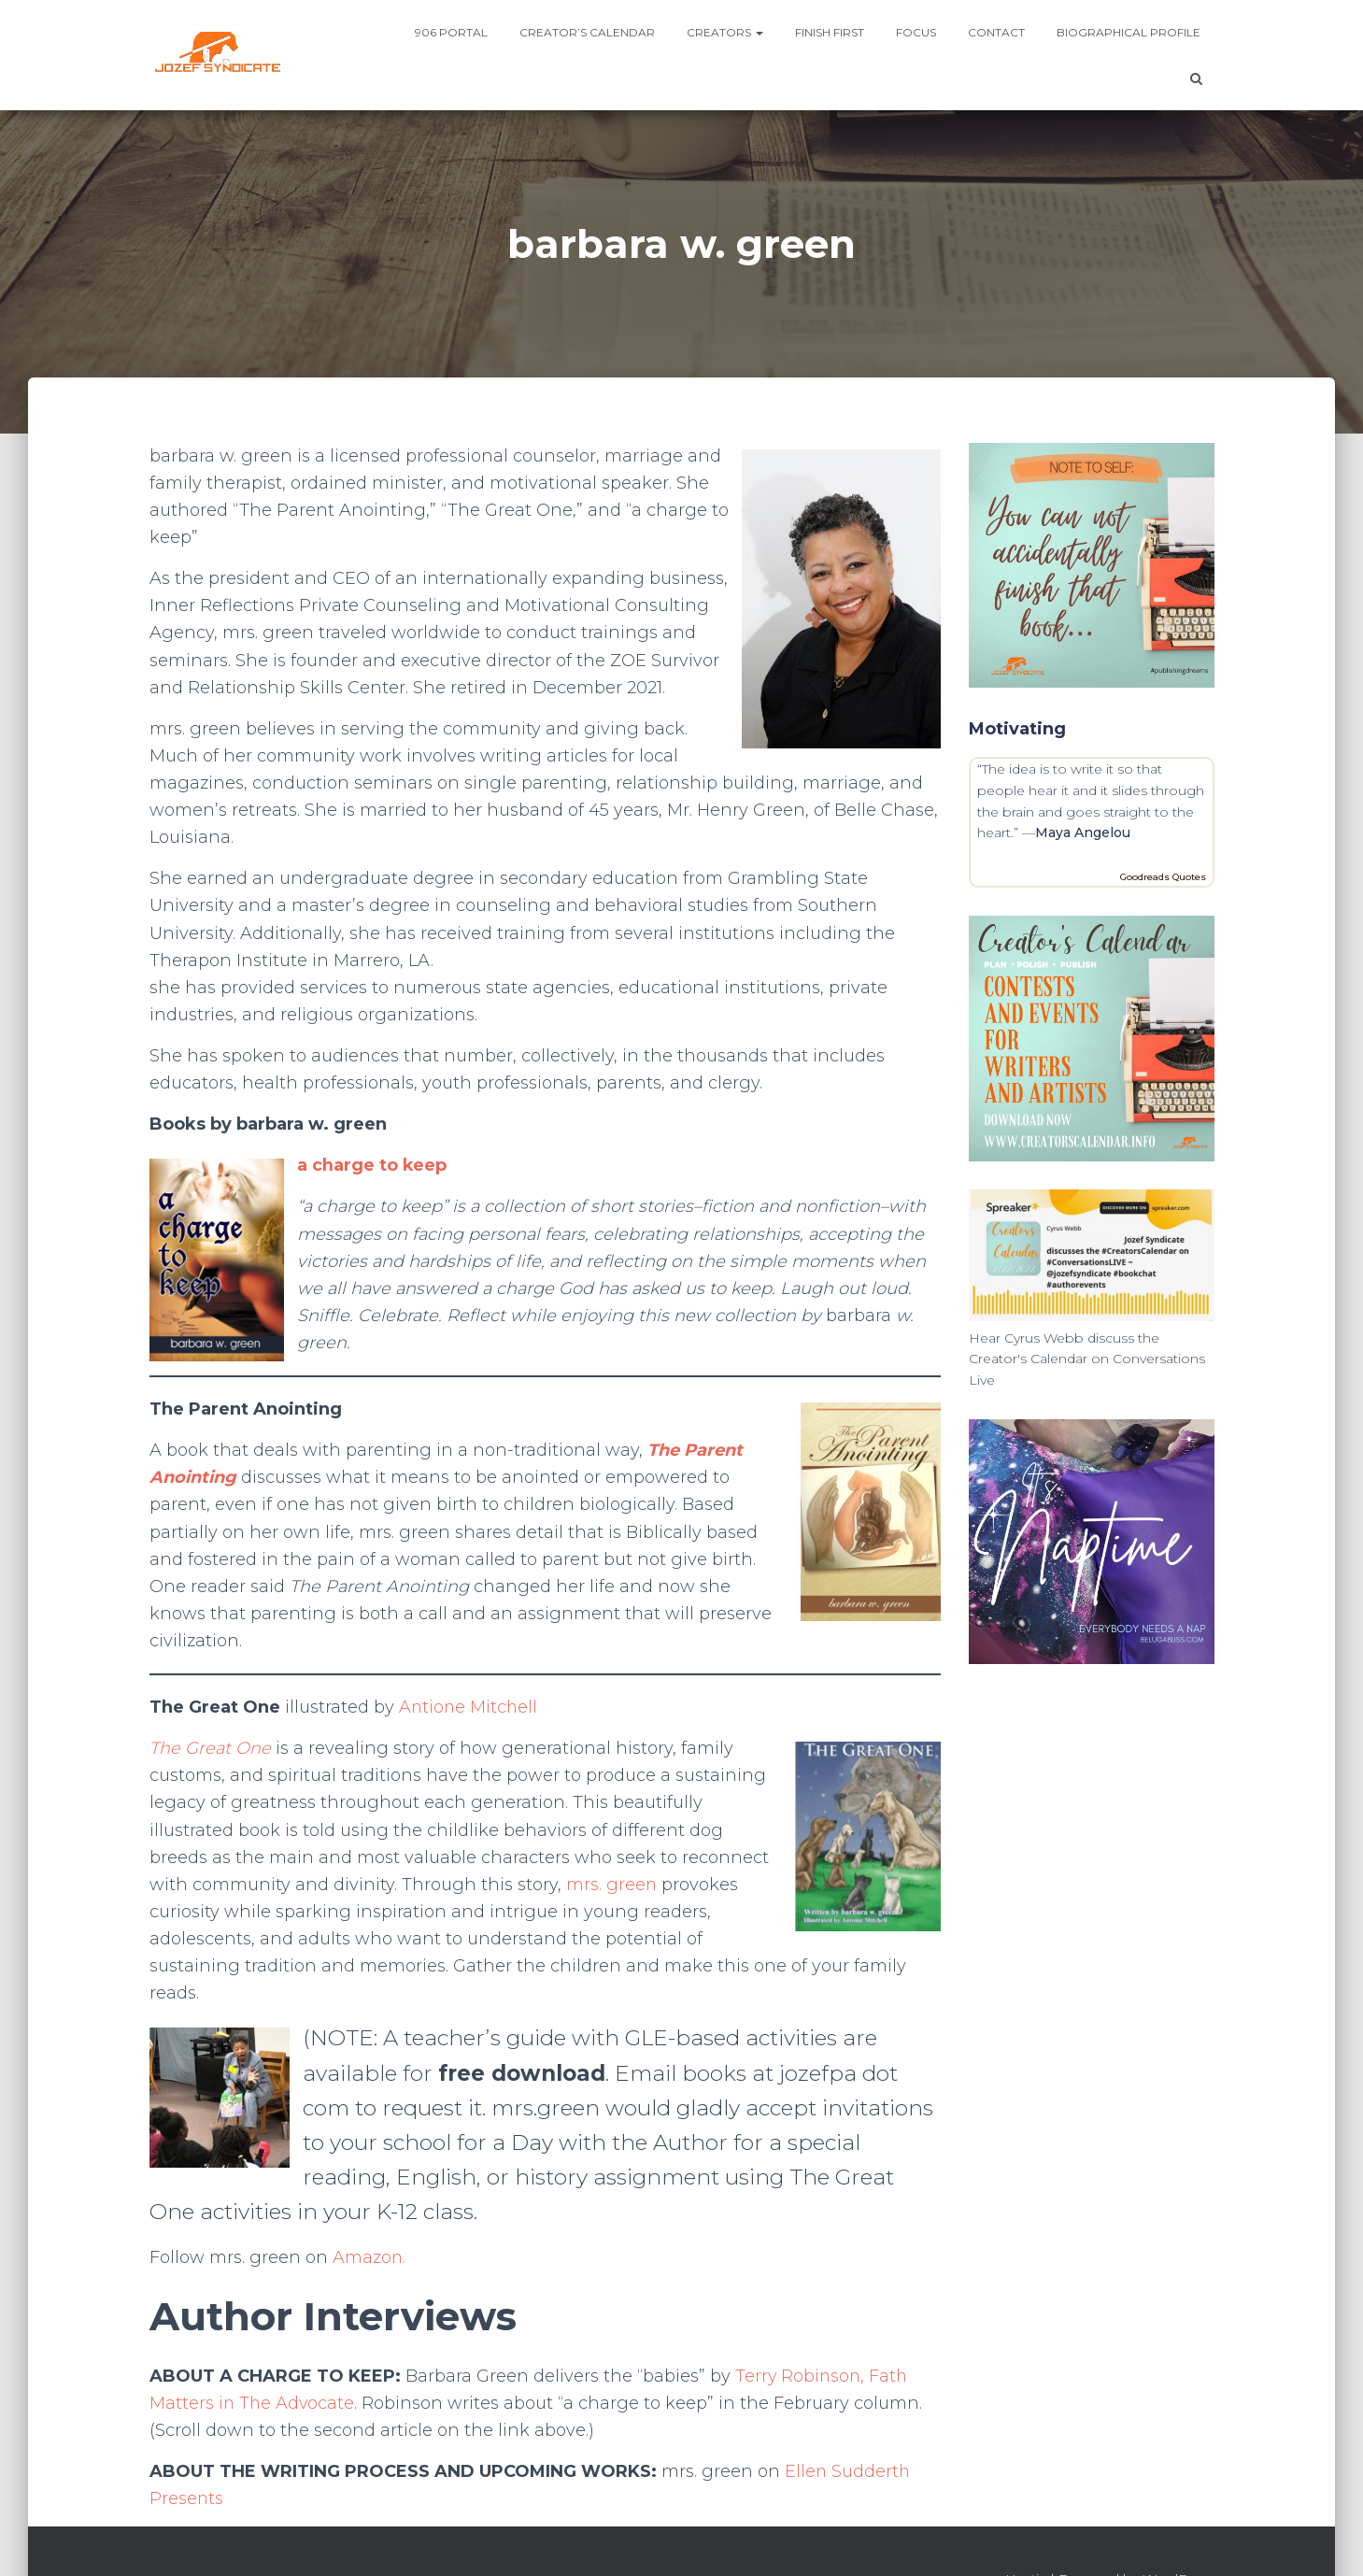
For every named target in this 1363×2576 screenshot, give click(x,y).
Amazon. (369, 2257)
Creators (725, 32)
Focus (916, 32)
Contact (996, 32)
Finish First (829, 32)
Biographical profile (1128, 32)
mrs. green (612, 1884)
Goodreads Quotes (1163, 877)
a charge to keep (372, 1165)
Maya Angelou (1082, 832)
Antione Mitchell (469, 1707)
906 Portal (451, 32)
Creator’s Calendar (587, 32)
